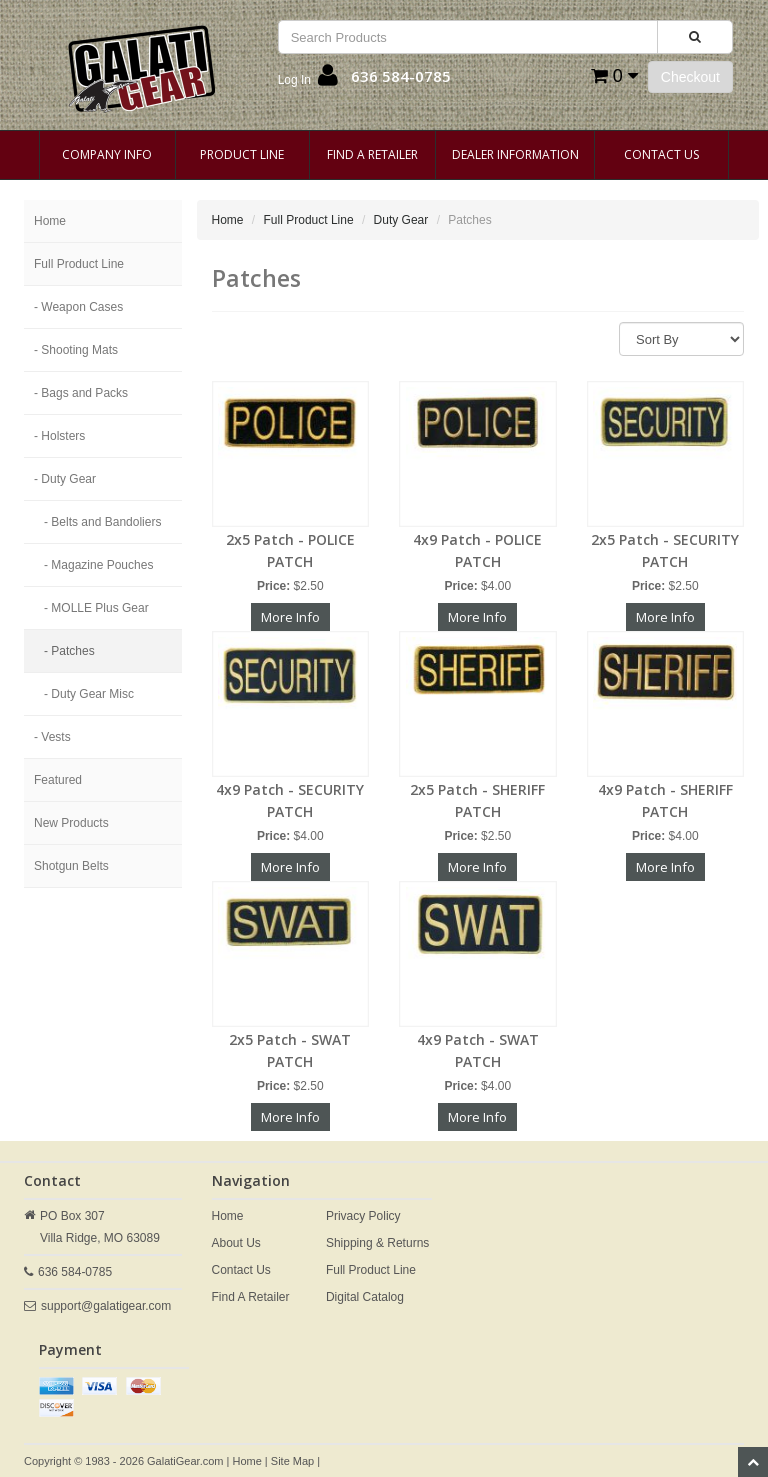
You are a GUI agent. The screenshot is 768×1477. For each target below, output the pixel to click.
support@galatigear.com (106, 1306)
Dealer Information (515, 154)
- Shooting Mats (76, 350)
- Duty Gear (65, 479)
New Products (71, 823)
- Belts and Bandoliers (102, 522)
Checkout (690, 77)
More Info (290, 617)
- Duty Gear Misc (89, 694)
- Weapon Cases (78, 307)
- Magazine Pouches (98, 565)
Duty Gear (401, 220)
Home (50, 221)
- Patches (69, 651)
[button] (308, 80)
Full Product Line (79, 264)
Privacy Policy (363, 1216)
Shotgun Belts (71, 866)
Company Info (107, 154)
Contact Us (661, 154)
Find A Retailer (372, 154)
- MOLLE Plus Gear (96, 608)
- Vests (52, 737)
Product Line (242, 154)
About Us (236, 1243)
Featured (58, 780)
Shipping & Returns (377, 1243)
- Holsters (59, 436)
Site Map (292, 1461)
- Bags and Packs (81, 393)
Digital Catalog (365, 1297)
